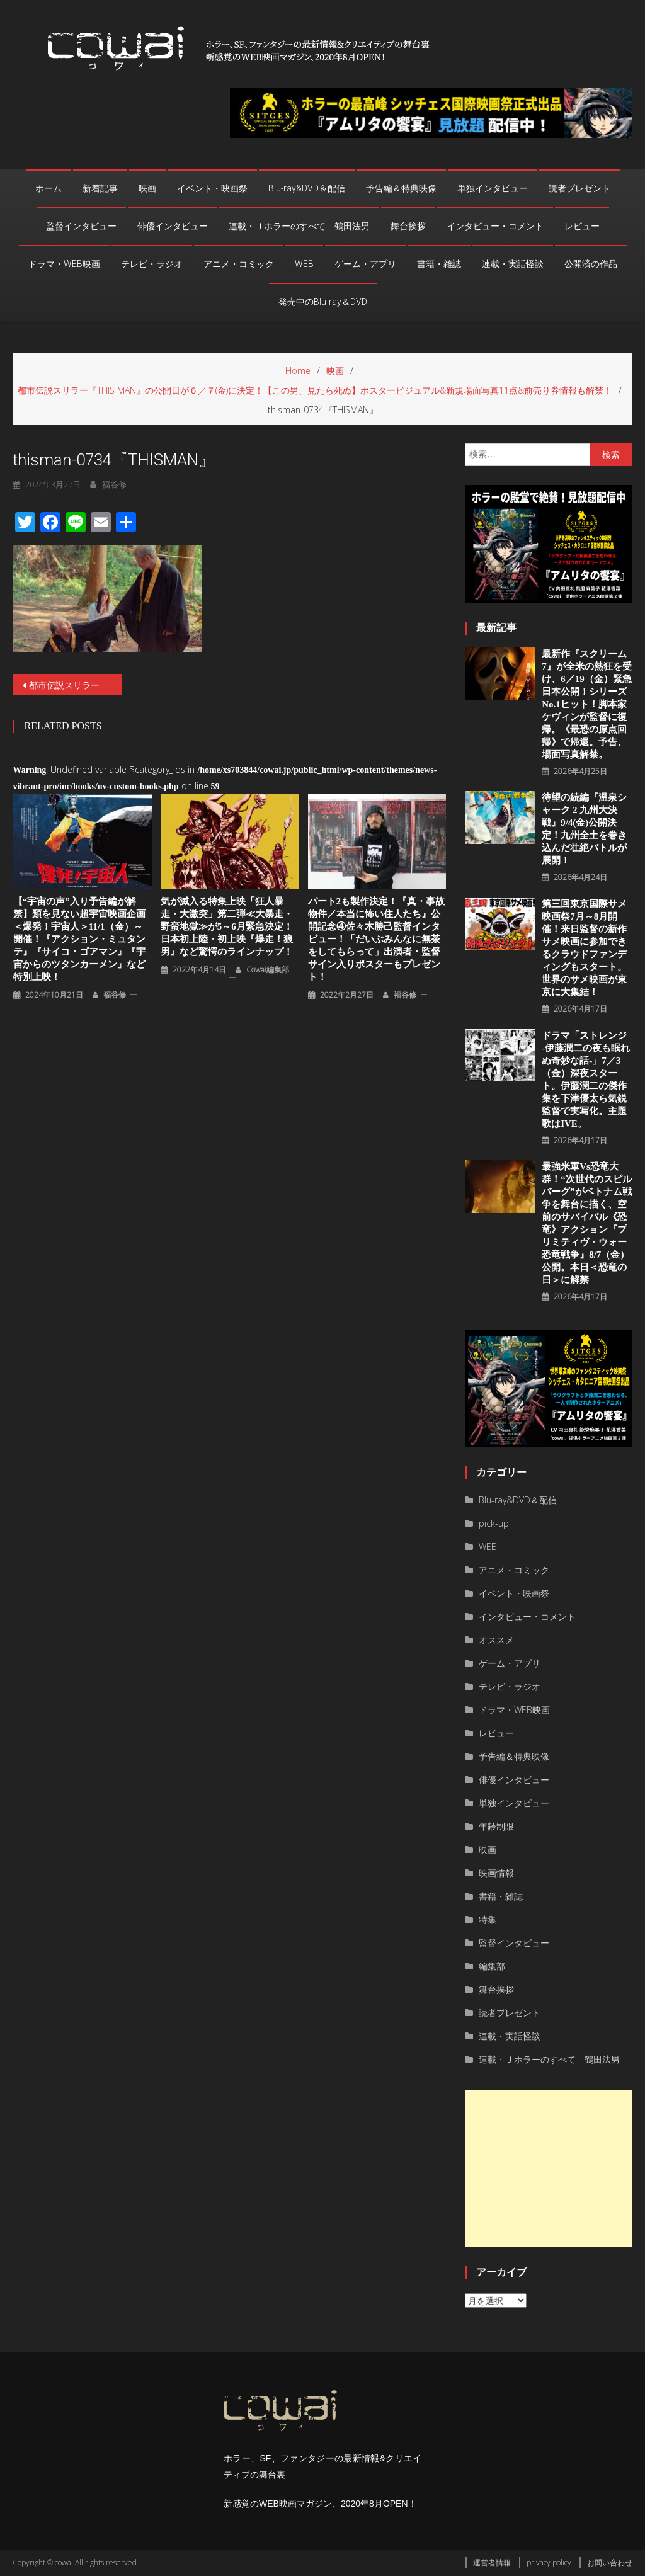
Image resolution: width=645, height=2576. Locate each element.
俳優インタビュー (172, 226)
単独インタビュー (492, 188)
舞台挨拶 (408, 226)
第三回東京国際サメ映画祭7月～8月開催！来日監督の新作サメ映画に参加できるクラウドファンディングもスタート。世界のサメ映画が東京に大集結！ (584, 948)
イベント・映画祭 (212, 188)
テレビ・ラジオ (152, 264)
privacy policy (549, 2562)
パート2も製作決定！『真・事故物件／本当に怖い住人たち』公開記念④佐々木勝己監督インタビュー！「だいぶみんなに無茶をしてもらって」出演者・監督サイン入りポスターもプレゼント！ (376, 939)
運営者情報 (492, 2562)
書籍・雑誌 (439, 264)
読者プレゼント (579, 188)
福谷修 (114, 484)
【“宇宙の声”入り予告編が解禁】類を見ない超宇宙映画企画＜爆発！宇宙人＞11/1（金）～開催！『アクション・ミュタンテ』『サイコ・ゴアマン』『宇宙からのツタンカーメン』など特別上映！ (79, 939)
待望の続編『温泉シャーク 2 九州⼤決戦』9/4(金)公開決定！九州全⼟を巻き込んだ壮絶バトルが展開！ (584, 828)
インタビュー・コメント (495, 226)
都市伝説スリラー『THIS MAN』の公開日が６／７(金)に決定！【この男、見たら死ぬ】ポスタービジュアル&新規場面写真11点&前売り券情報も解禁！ (75, 685)
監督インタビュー (81, 226)
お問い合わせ (609, 2562)
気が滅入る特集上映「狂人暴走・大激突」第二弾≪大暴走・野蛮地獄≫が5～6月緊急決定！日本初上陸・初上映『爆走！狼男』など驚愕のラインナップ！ (227, 926)
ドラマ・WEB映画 (64, 264)
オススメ (496, 1640)
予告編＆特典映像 (401, 188)
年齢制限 (496, 1826)
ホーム (48, 188)
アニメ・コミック (238, 264)
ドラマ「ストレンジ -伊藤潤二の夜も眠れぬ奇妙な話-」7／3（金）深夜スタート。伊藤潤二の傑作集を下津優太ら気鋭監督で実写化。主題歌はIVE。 (586, 1079)
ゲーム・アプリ (365, 264)
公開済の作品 (590, 264)
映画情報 (496, 1873)
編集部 (492, 1966)
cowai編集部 (267, 969)
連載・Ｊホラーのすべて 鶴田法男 (299, 226)
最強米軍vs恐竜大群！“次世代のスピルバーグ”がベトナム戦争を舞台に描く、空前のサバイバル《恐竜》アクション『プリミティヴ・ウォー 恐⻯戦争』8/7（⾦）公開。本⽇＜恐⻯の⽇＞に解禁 (587, 1223)
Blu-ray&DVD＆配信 (306, 188)
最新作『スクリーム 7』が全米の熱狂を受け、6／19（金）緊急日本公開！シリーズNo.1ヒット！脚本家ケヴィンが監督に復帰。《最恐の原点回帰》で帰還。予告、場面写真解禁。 (587, 704)
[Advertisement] (548, 2168)
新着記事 (100, 188)
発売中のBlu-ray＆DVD (322, 302)
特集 (487, 1919)
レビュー (582, 226)
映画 (147, 188)
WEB (304, 264)
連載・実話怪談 (513, 264)
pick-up (494, 1523)
